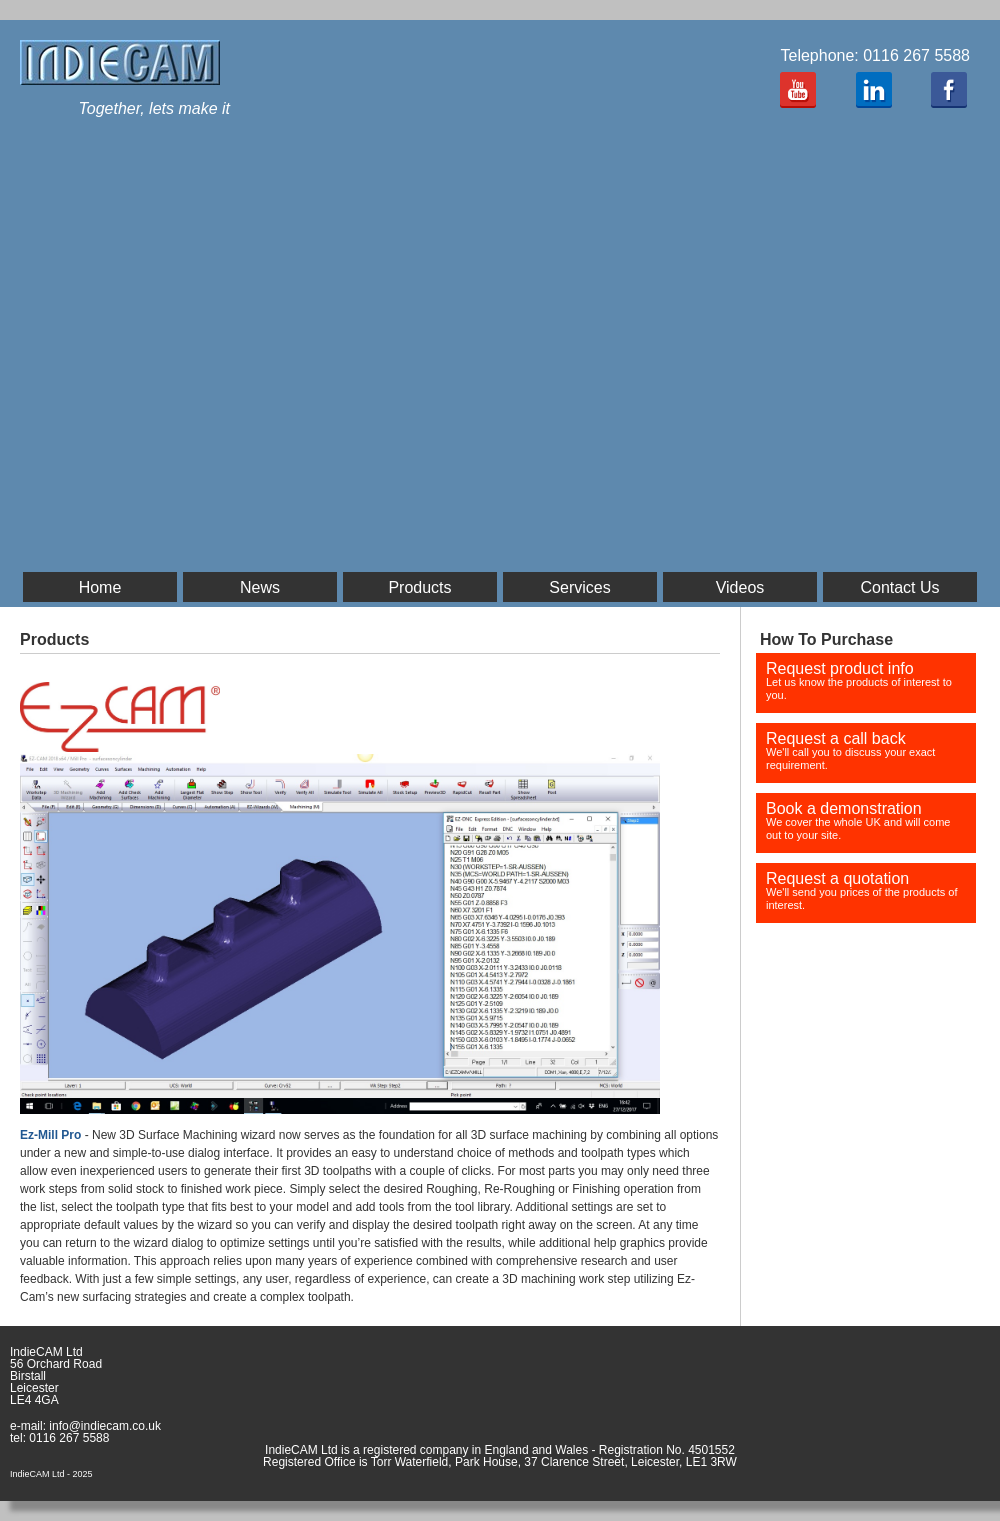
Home (100, 587)
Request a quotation (861, 890)
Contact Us (899, 587)
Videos (740, 587)
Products (419, 587)
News (260, 587)
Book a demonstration (858, 820)
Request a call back (850, 750)
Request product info (859, 680)
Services (579, 587)
